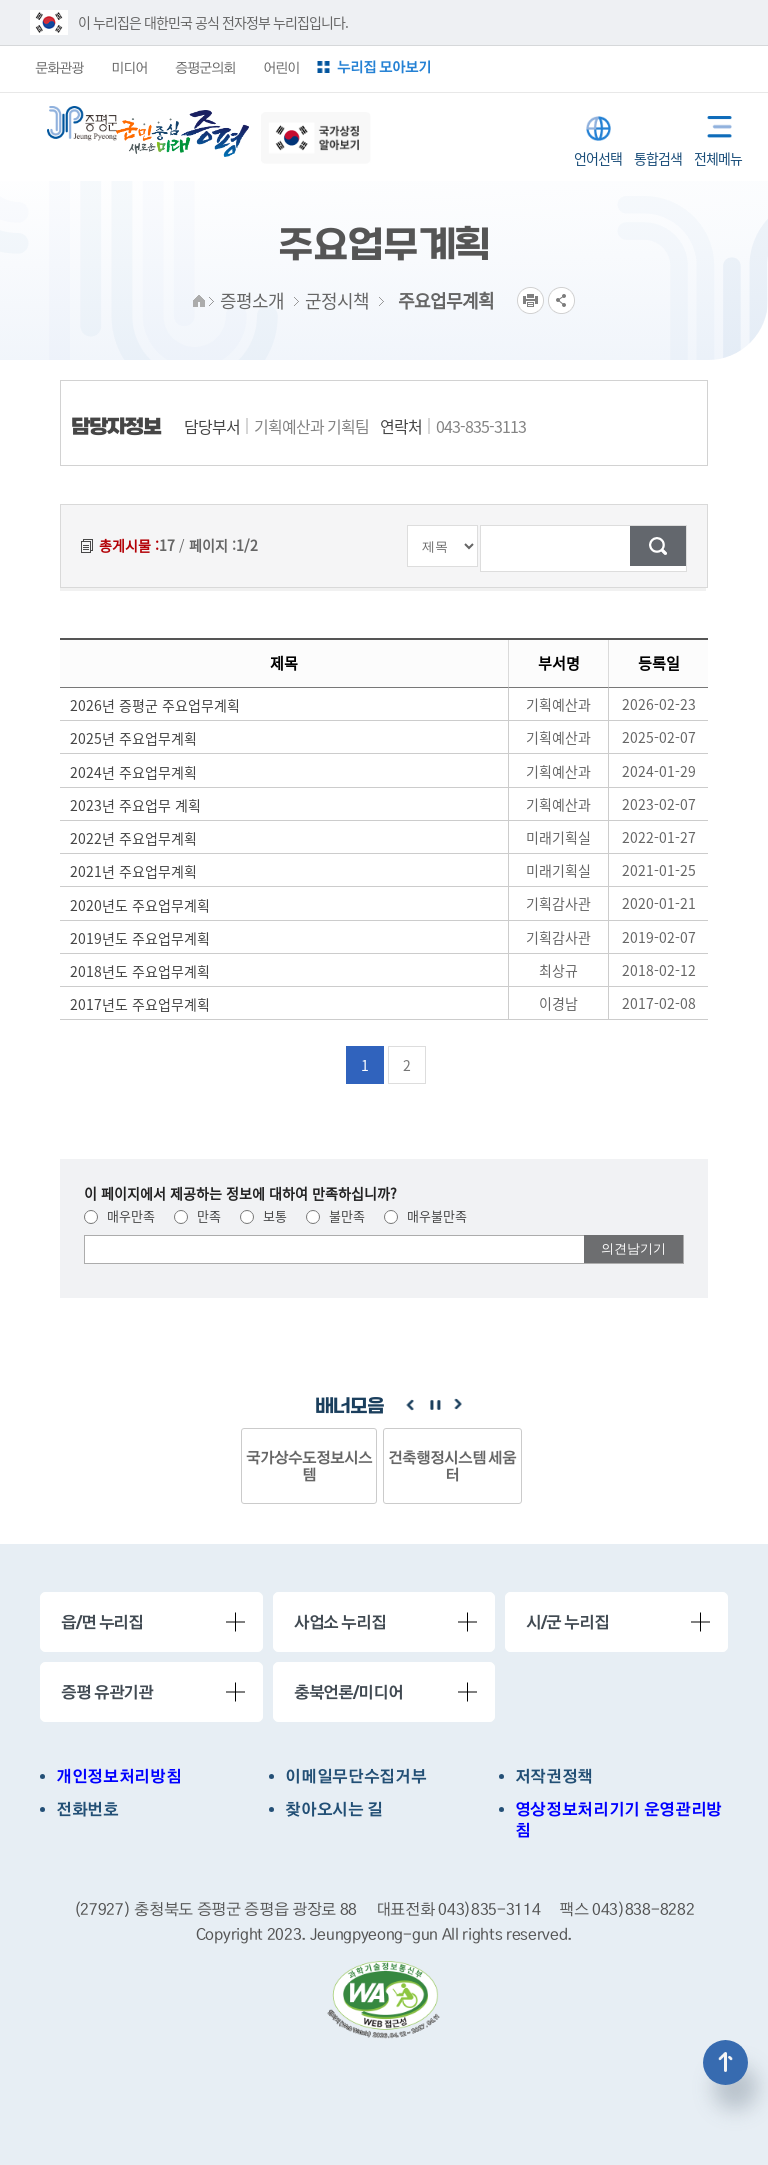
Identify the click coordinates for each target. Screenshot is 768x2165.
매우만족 (119, 1215)
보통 (263, 1215)
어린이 (281, 67)
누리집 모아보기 (384, 66)
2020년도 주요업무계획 (140, 905)
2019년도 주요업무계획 (140, 938)
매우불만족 (425, 1215)
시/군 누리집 (567, 1622)
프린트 (530, 300)
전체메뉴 (713, 122)
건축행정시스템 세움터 (452, 1465)
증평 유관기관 (107, 1692)
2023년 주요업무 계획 (135, 805)
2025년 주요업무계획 (133, 738)
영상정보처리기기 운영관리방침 (619, 1820)
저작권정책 (554, 1776)
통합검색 (658, 126)
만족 (197, 1215)
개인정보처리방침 (118, 1776)
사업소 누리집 (340, 1622)
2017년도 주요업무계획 (140, 1004)
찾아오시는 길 (334, 1809)
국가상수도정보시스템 (309, 1465)
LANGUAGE (598, 128)
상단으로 (725, 2062)
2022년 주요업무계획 (133, 838)
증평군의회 (205, 67)
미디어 (129, 67)
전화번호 (87, 1809)
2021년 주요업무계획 (133, 871)
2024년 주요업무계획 (133, 772)
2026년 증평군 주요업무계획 (155, 705)
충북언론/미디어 (348, 1692)
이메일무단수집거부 (355, 1776)
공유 (561, 300)
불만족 (335, 1215)
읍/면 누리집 (102, 1622)
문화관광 (59, 67)
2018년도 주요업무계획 (140, 971)
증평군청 (81, 123)
